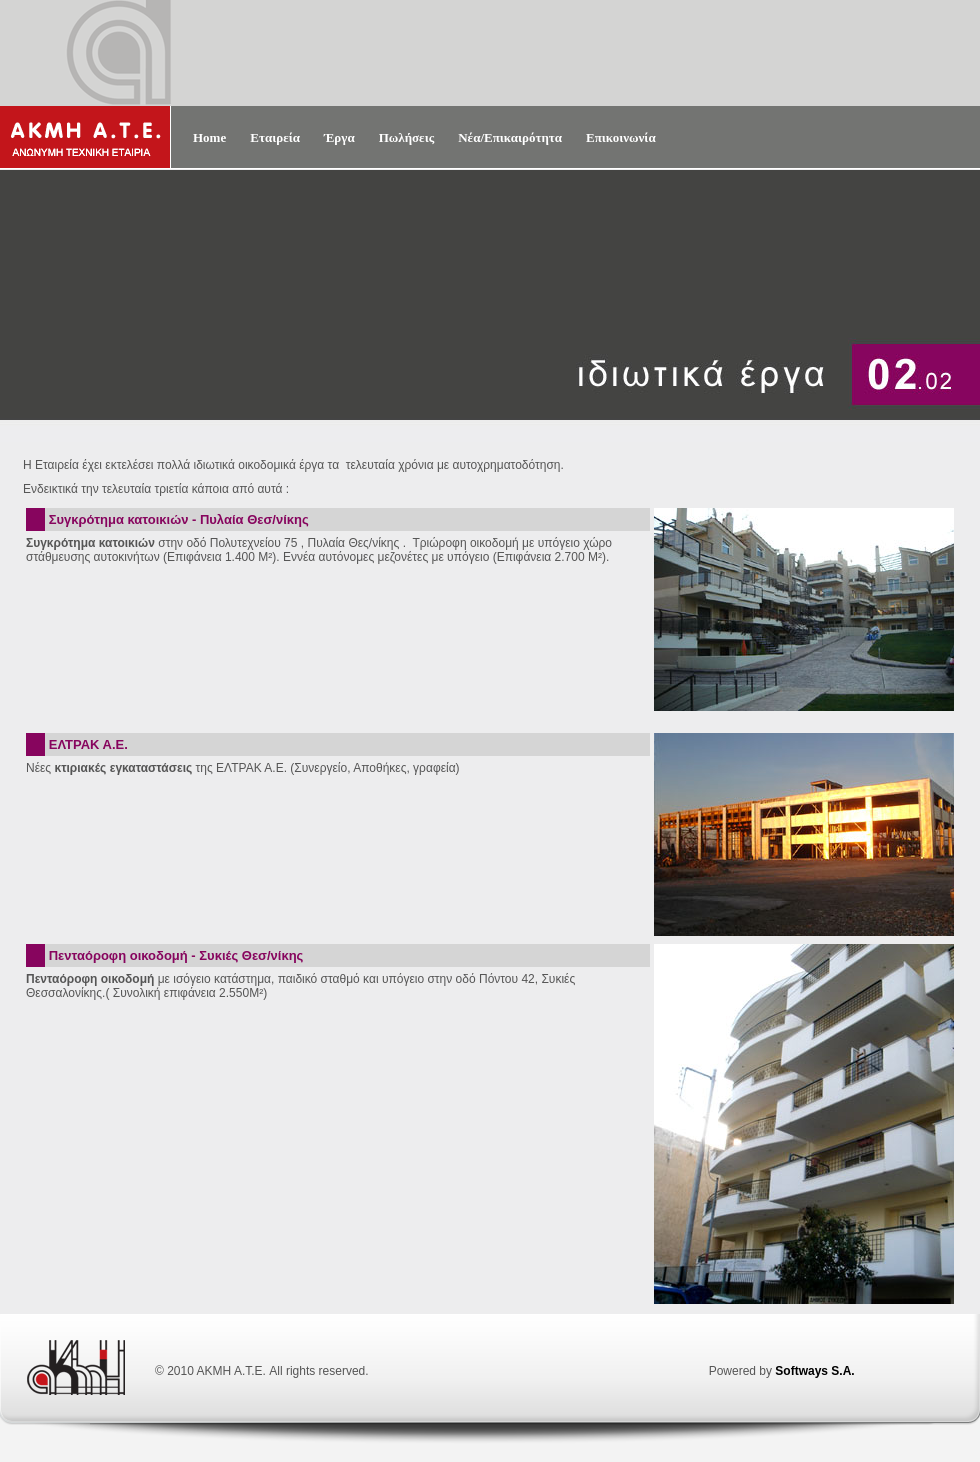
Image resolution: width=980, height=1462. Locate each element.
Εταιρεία (275, 137)
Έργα (339, 137)
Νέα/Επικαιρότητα (510, 137)
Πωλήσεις (407, 137)
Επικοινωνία (621, 137)
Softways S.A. (814, 1371)
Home (209, 137)
